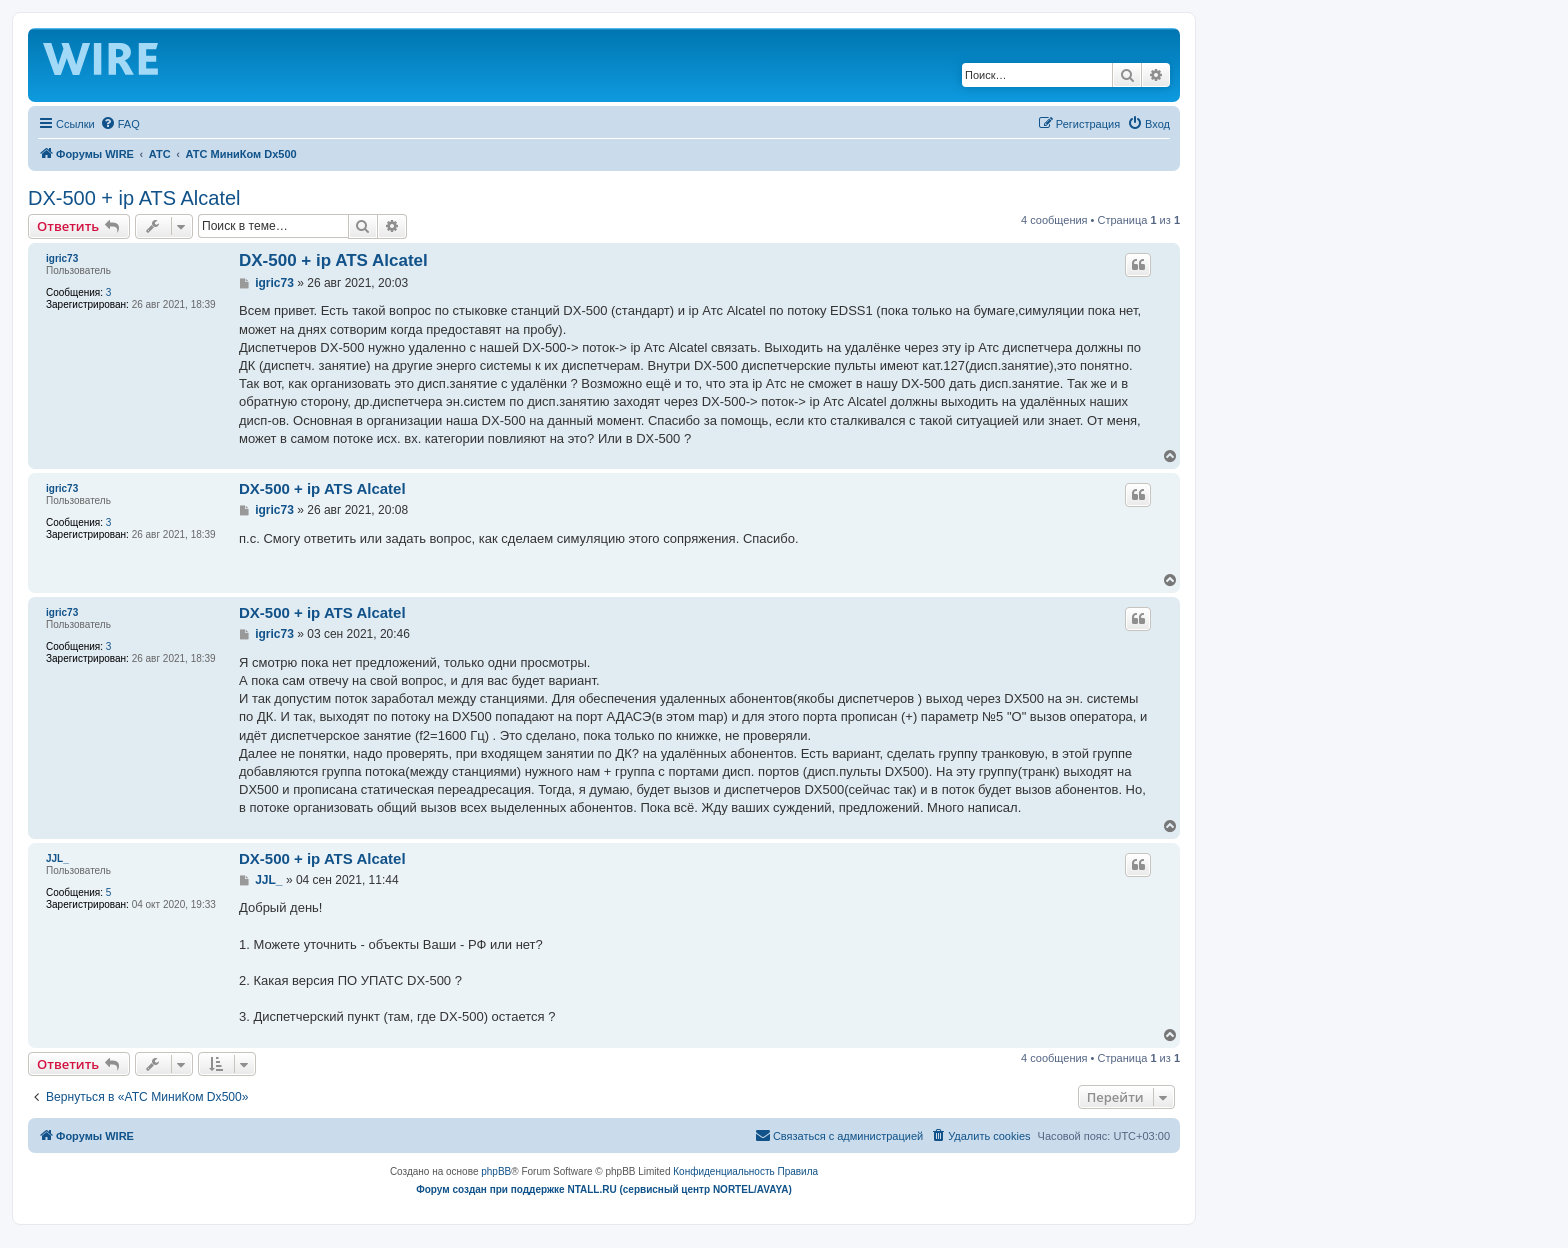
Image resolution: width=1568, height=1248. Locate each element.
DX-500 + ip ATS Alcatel (134, 198)
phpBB (496, 1171)
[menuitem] (120, 124)
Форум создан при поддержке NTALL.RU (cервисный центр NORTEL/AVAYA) (604, 1189)
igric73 (62, 258)
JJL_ (57, 858)
